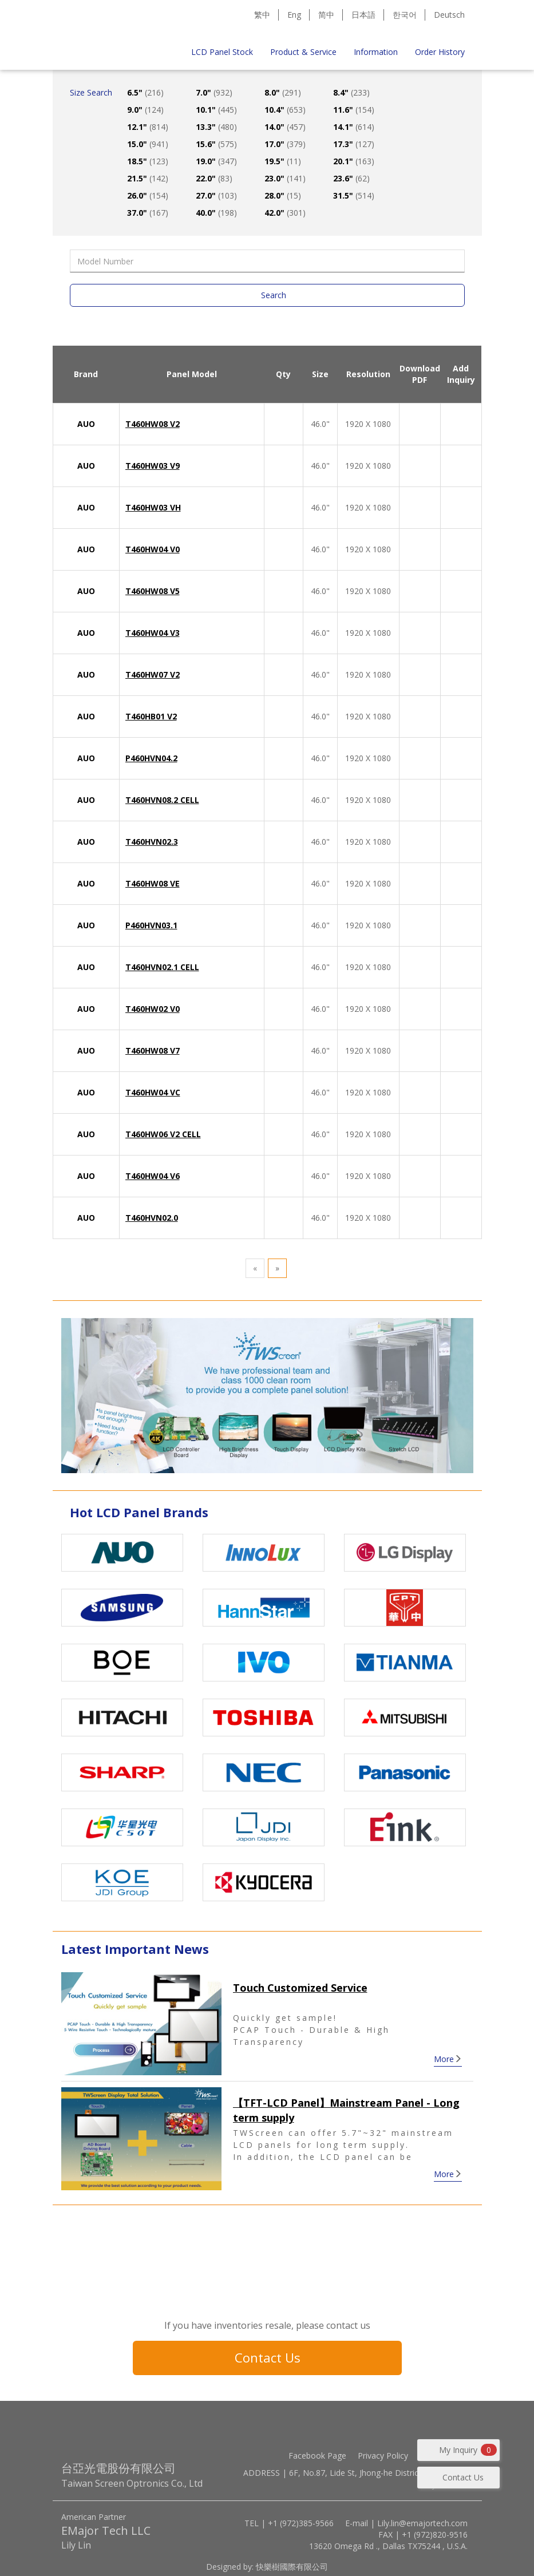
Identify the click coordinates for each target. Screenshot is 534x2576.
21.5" (147, 178)
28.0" (282, 195)
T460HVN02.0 (151, 1217)
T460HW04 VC (152, 1092)
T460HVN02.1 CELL (162, 966)
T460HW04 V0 (152, 549)
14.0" (285, 126)
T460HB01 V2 (151, 716)
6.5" (145, 92)
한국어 (405, 14)
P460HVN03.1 (151, 925)
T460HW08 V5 (152, 590)
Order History (440, 51)
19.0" (216, 161)
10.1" (216, 109)
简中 (326, 14)
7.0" (214, 92)
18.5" (147, 161)
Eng (294, 14)
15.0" (147, 144)
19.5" (282, 161)
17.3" (353, 144)
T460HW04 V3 (152, 632)
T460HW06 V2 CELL (163, 1134)
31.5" (353, 195)
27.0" (216, 195)
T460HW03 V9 (152, 465)
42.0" (285, 212)
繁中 (262, 14)
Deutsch (449, 14)
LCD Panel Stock (222, 51)
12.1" (147, 126)
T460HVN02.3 (151, 841)
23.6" (351, 178)
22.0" (214, 178)
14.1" (353, 126)
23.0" (285, 178)
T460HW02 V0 (152, 1008)
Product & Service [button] (303, 51)
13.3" (216, 126)
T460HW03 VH (153, 507)
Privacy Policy (383, 2455)
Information (376, 51)
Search (273, 295)
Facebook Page (317, 2455)
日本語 (363, 14)
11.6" (353, 109)
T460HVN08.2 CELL (162, 799)
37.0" (147, 212)
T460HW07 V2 (152, 674)
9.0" (145, 109)
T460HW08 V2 (152, 423)
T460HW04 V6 (152, 1175)
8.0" (282, 92)
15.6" (216, 144)
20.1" (353, 161)
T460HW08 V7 (152, 1050)
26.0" (147, 195)
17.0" (285, 144)
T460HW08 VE (152, 883)
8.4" (351, 92)
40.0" (216, 212)
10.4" (285, 109)
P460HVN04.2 (151, 758)
